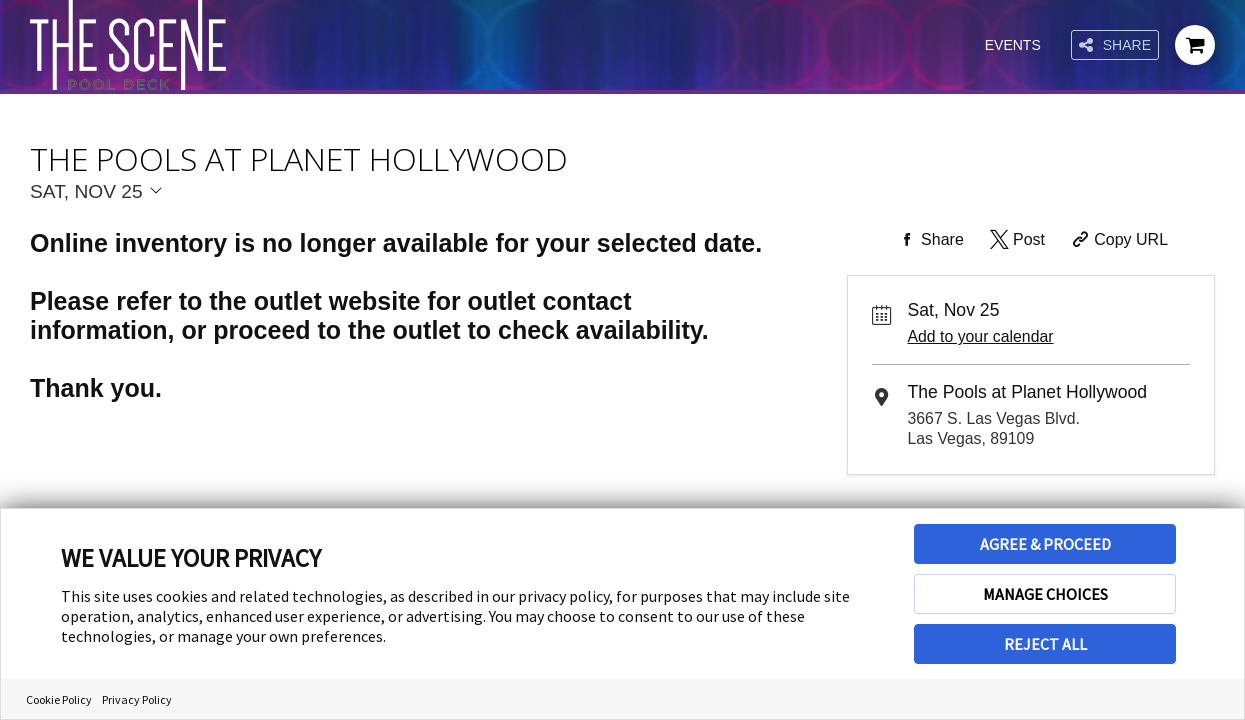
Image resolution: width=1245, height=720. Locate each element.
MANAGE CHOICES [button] (1045, 594)
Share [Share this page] (1115, 45)
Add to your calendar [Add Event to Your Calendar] (980, 336)
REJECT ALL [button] (1045, 644)
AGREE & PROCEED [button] (1045, 544)
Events (1013, 45)
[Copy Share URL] (1117, 240)
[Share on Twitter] (1015, 240)
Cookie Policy (59, 699)
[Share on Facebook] (929, 240)
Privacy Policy (137, 699)
